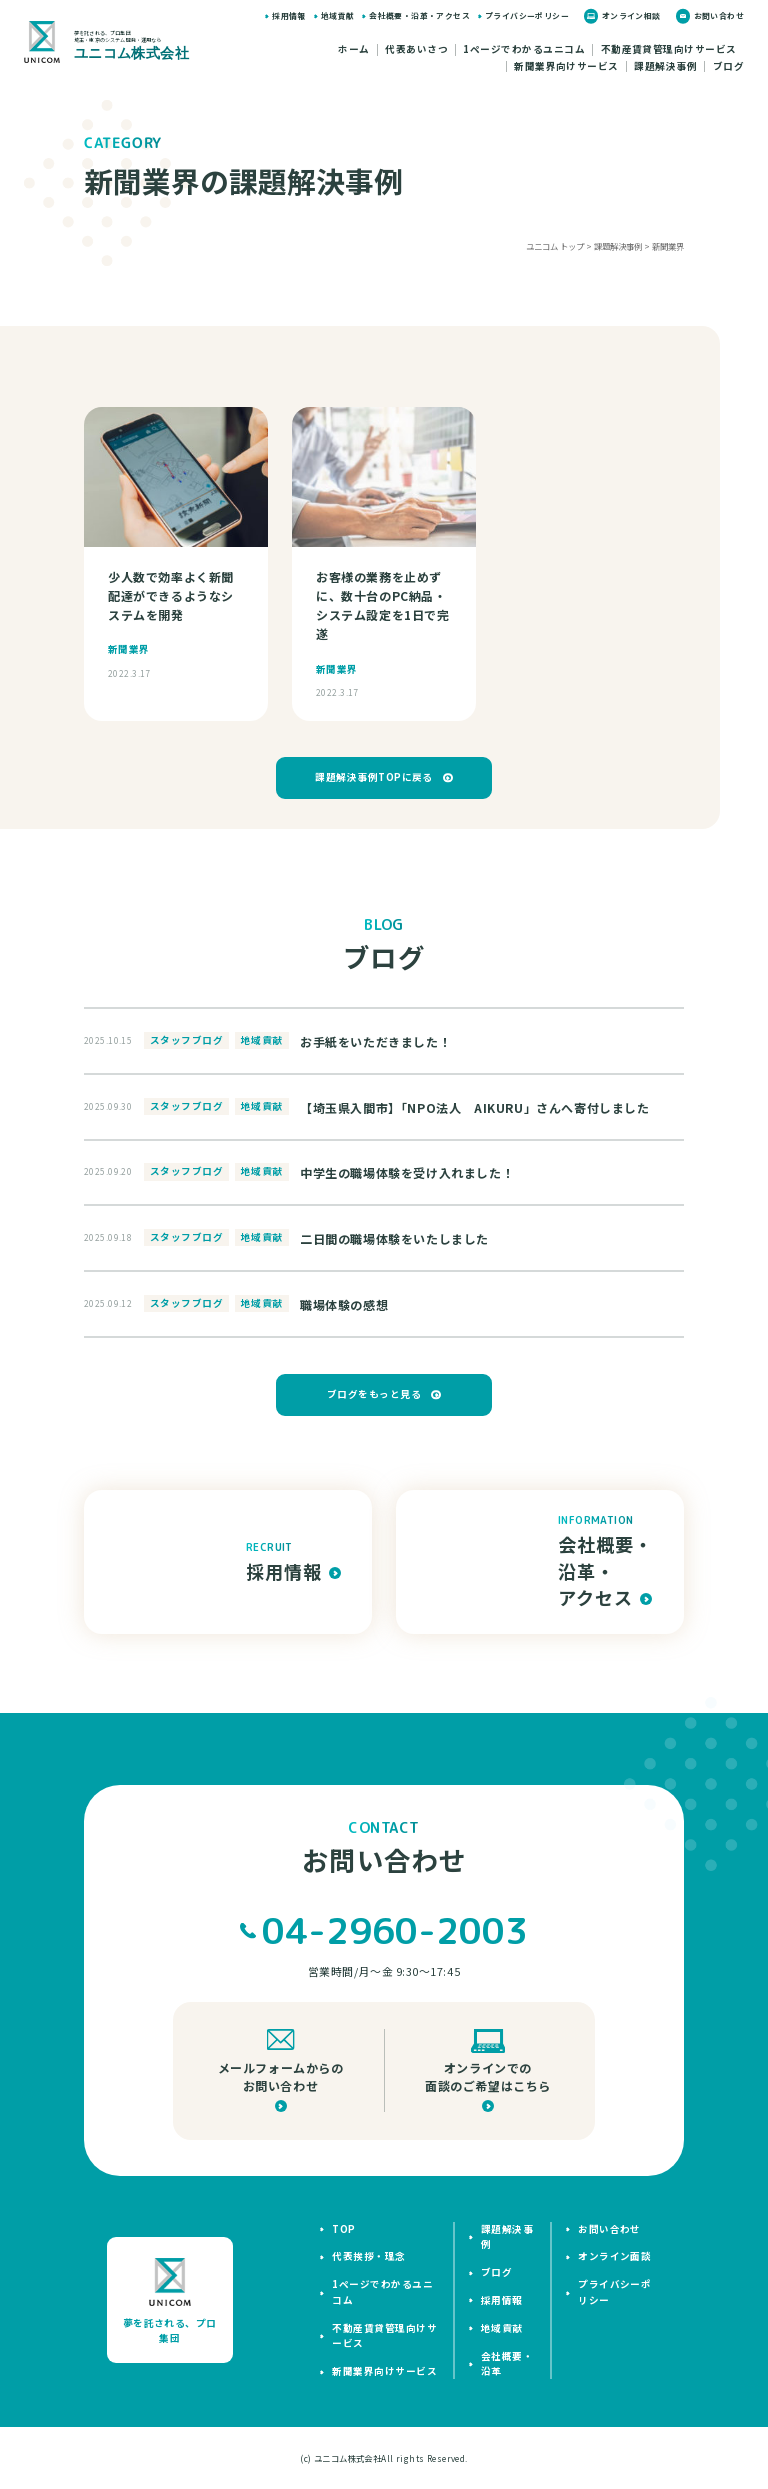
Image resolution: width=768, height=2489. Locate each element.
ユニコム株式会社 (347, 2458)
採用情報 (289, 15)
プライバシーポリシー (527, 15)
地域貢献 (338, 15)
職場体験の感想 (344, 1304)
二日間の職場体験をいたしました (394, 1238)
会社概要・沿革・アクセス (419, 15)
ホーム (353, 50)
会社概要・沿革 (507, 2363)
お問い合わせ (719, 15)
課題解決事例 (665, 67)
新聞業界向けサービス (566, 67)
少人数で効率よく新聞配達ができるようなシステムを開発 (171, 595)
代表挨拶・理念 (368, 2256)
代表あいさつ (416, 50)
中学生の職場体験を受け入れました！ (407, 1172)
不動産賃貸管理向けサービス (669, 50)
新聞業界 (129, 649)
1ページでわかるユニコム (524, 50)
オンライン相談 (631, 15)
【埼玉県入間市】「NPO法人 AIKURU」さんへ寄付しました (475, 1107)
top (343, 2229)
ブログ (728, 67)
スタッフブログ (186, 1040)
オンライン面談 (614, 2256)
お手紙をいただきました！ (375, 1041)
